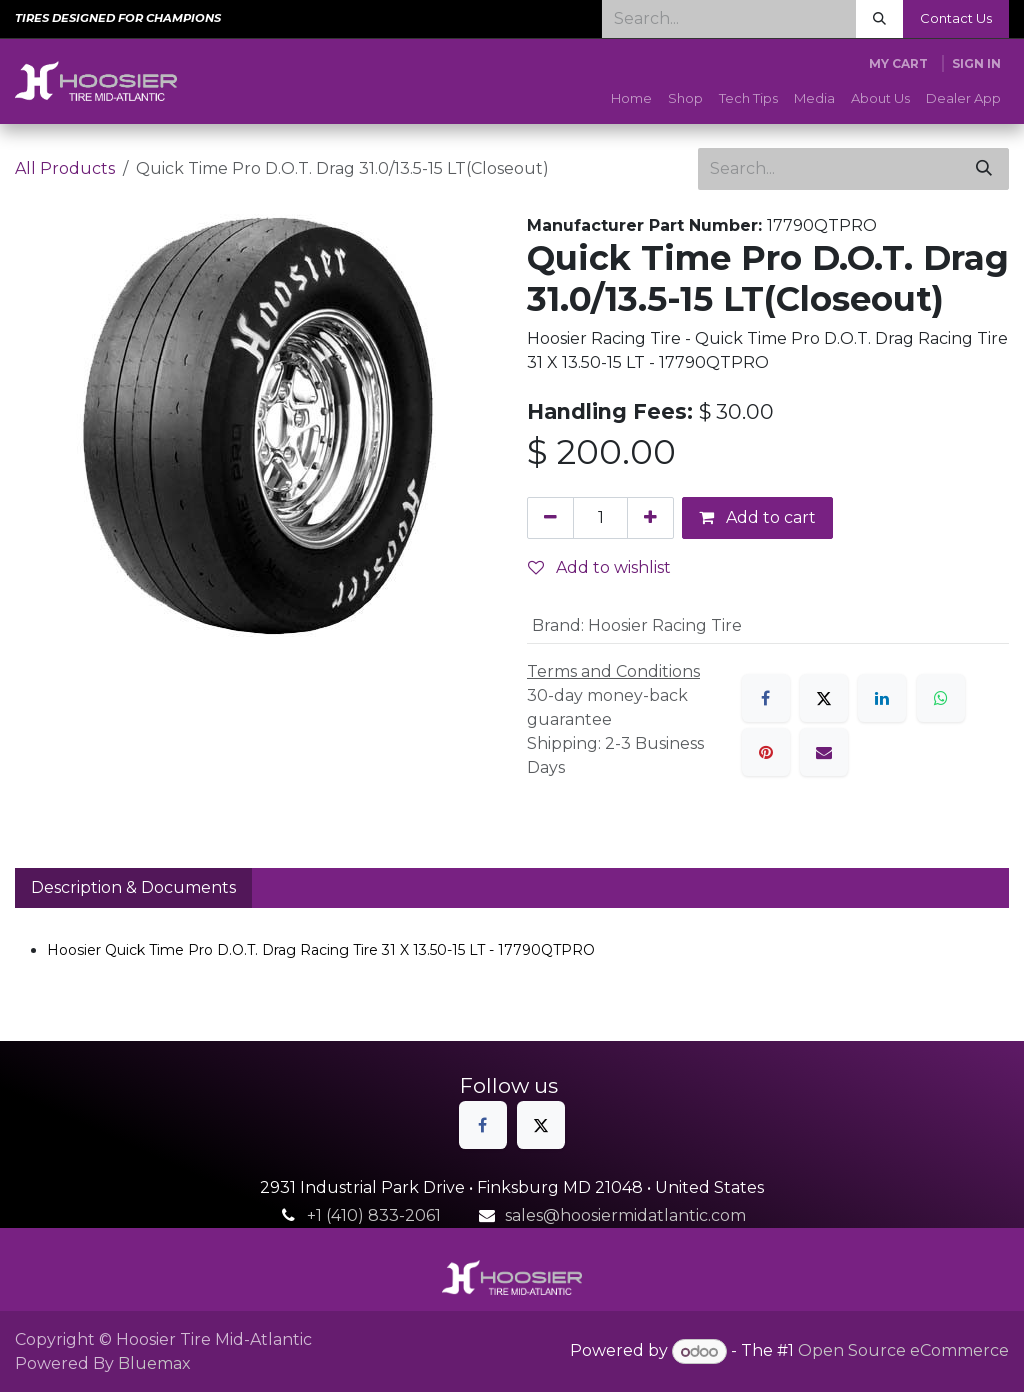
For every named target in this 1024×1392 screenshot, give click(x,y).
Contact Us (956, 18)
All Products (65, 168)
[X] (824, 698)
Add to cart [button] (757, 517)
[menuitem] (631, 99)
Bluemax (154, 1363)
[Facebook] (766, 698)
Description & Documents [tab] (133, 887)
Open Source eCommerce (903, 1351)
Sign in (976, 63)
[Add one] (650, 518)
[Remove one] (550, 518)
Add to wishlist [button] (599, 567)
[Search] (879, 19)
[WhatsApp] (941, 698)
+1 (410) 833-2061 (374, 1215)
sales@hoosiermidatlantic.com (625, 1215)
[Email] (824, 752)
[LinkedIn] (882, 698)
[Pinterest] (766, 752)
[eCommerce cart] (898, 64)
